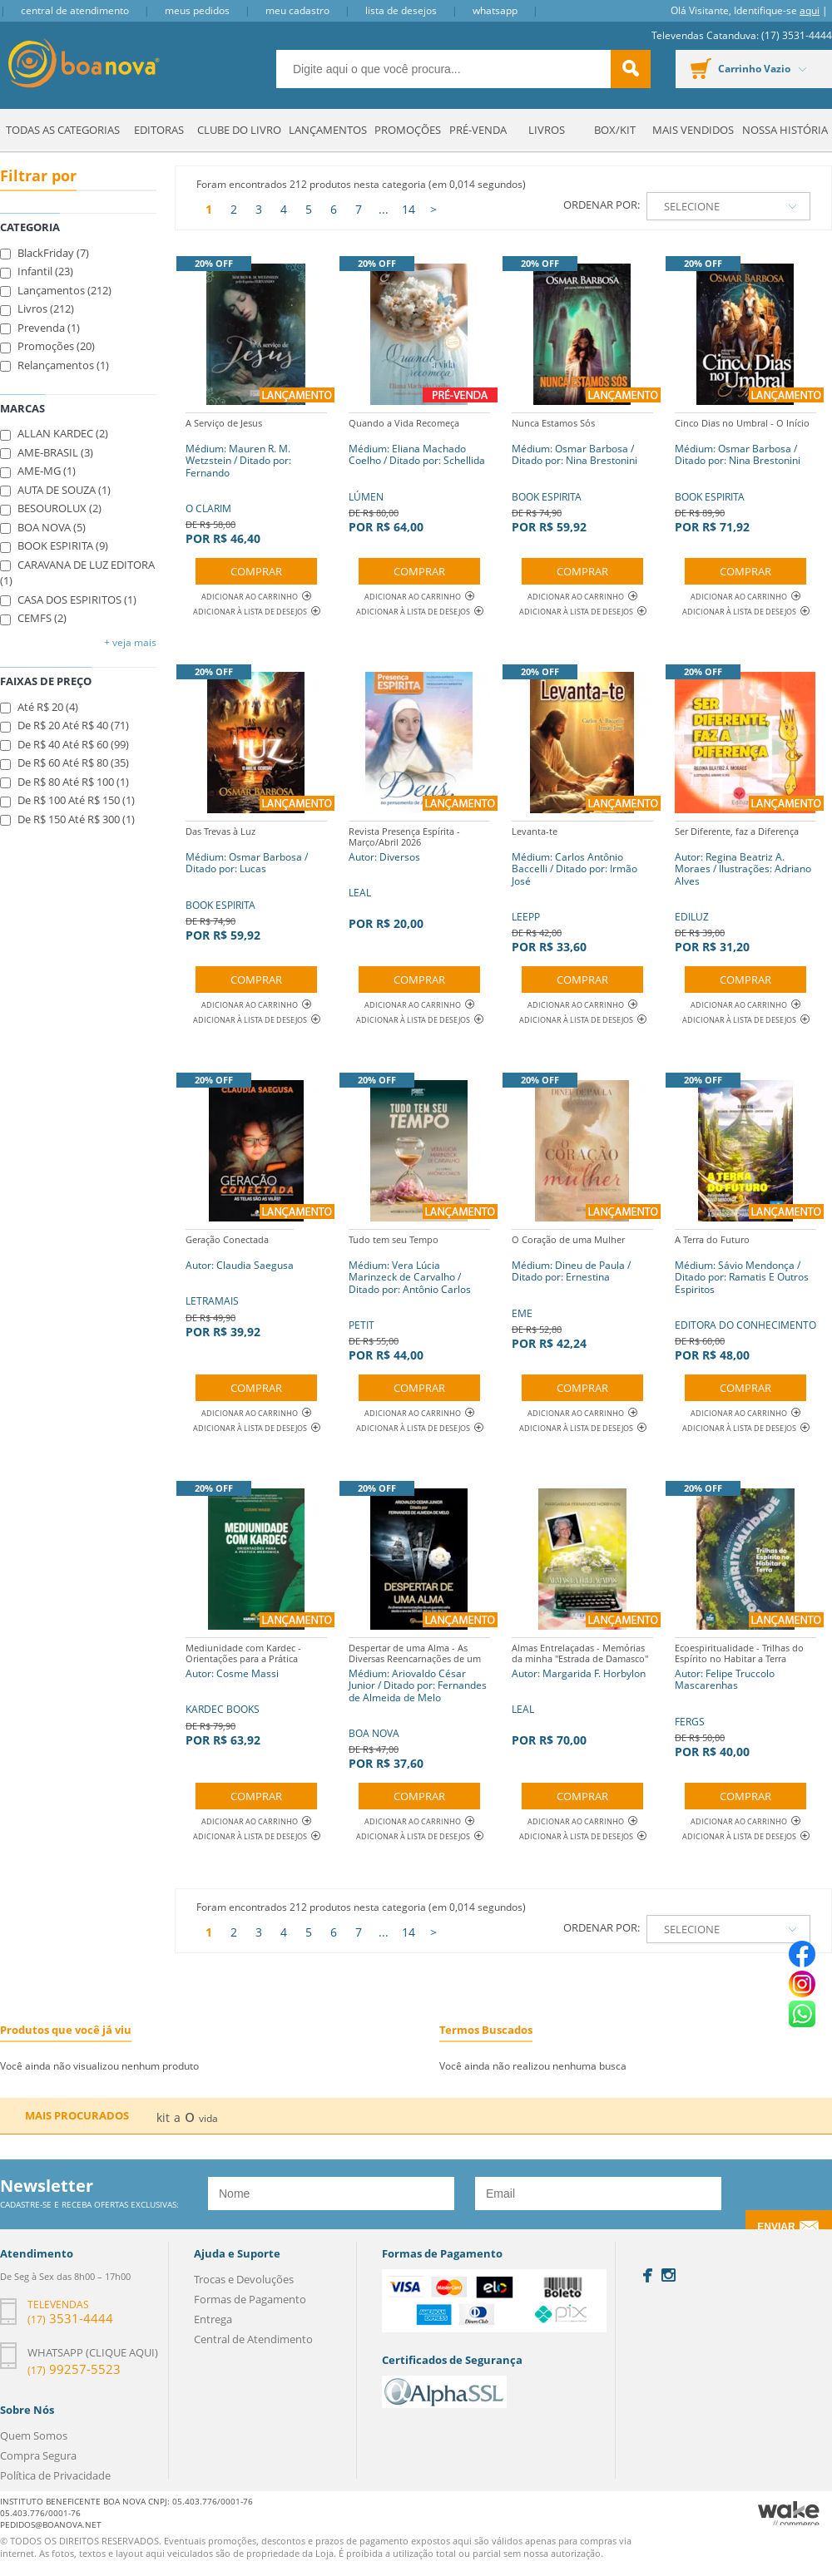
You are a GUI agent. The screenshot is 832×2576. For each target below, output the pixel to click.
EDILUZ (745, 888)
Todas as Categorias (63, 129)
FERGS (745, 1698)
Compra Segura (38, 2455)
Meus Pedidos (197, 10)
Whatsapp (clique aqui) (92, 2352)
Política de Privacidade (55, 2475)
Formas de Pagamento (250, 2299)
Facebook (647, 2275)
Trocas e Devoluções (244, 2279)
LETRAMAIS (240, 1284)
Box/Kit (615, 129)
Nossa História (785, 129)
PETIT (419, 1296)
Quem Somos (33, 2435)
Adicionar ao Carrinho (256, 596)
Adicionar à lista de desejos (250, 611)
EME (582, 1290)
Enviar (776, 2227)
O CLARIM (256, 479)
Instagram (668, 2275)
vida (208, 2118)
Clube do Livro (239, 129)
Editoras (159, 129)
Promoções (407, 129)
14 (408, 209)
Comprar (256, 571)
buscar (631, 69)
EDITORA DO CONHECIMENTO (745, 1296)
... (384, 209)
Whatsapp (495, 10)
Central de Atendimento (75, 10)
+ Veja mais (130, 642)
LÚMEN (419, 473)
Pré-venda (478, 129)
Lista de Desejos (401, 10)
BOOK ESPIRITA (582, 473)
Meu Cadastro (297, 10)
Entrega (213, 2319)
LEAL (419, 876)
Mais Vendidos (693, 129)
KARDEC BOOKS (256, 1692)
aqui (810, 10)
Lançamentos (328, 129)
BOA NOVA (419, 1704)
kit (163, 2117)
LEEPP (582, 888)
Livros (546, 129)
